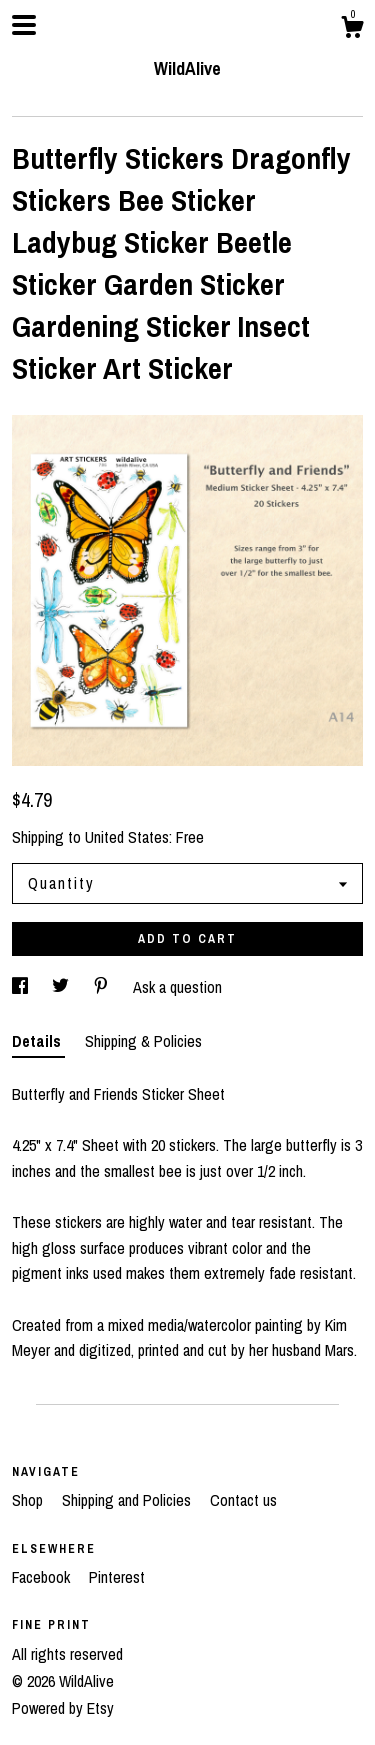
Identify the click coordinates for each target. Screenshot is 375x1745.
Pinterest (117, 1577)
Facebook (43, 1577)
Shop (29, 1500)
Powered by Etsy (63, 1708)
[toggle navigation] (24, 25)
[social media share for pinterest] (103, 987)
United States (127, 837)
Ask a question (177, 987)
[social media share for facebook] (22, 987)
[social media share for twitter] (62, 987)
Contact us (243, 1500)
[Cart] (352, 30)
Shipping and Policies (128, 1500)
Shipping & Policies (143, 1041)
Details (38, 1041)
